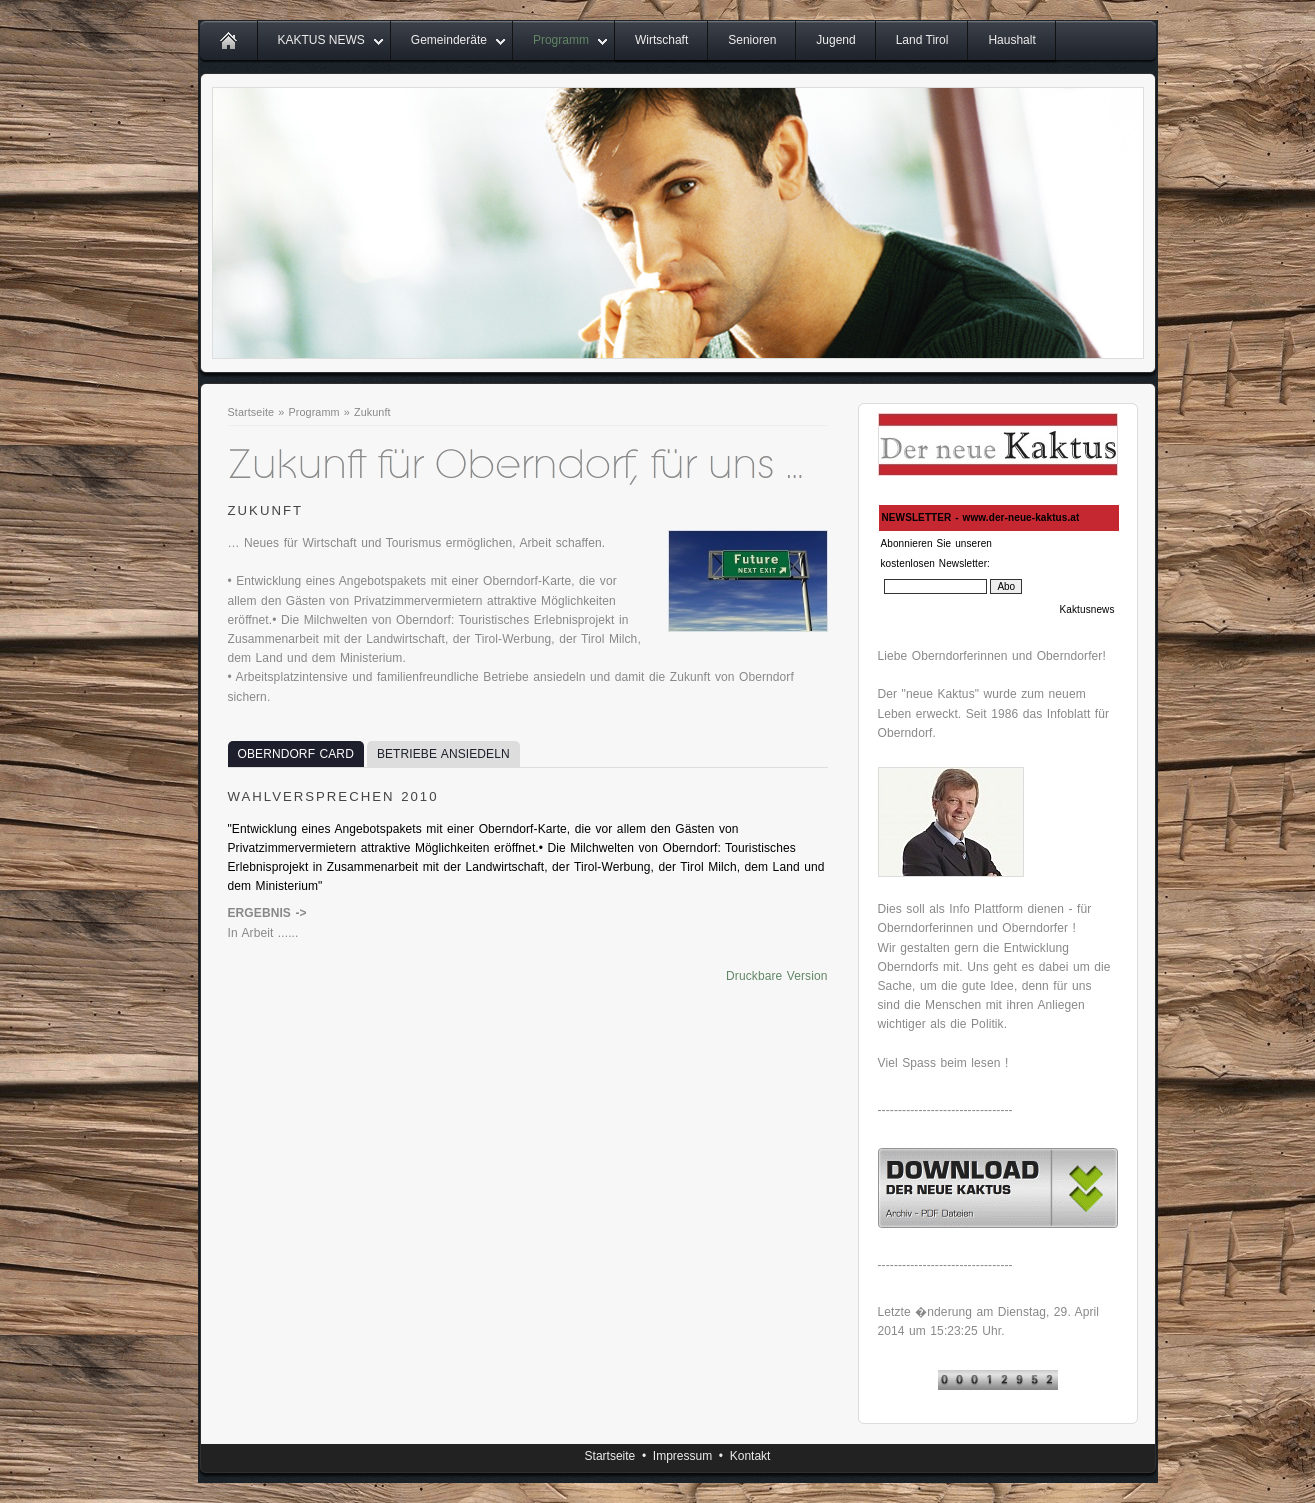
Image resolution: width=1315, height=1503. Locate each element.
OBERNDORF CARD (296, 754)
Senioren (752, 40)
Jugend (835, 40)
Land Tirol (922, 40)
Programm (561, 40)
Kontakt (750, 1456)
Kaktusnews (1087, 609)
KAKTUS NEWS (321, 40)
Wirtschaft (661, 40)
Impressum (682, 1456)
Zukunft (372, 412)
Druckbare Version (776, 976)
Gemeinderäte (449, 40)
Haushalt (1011, 40)
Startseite (251, 412)
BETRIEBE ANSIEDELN (443, 754)
